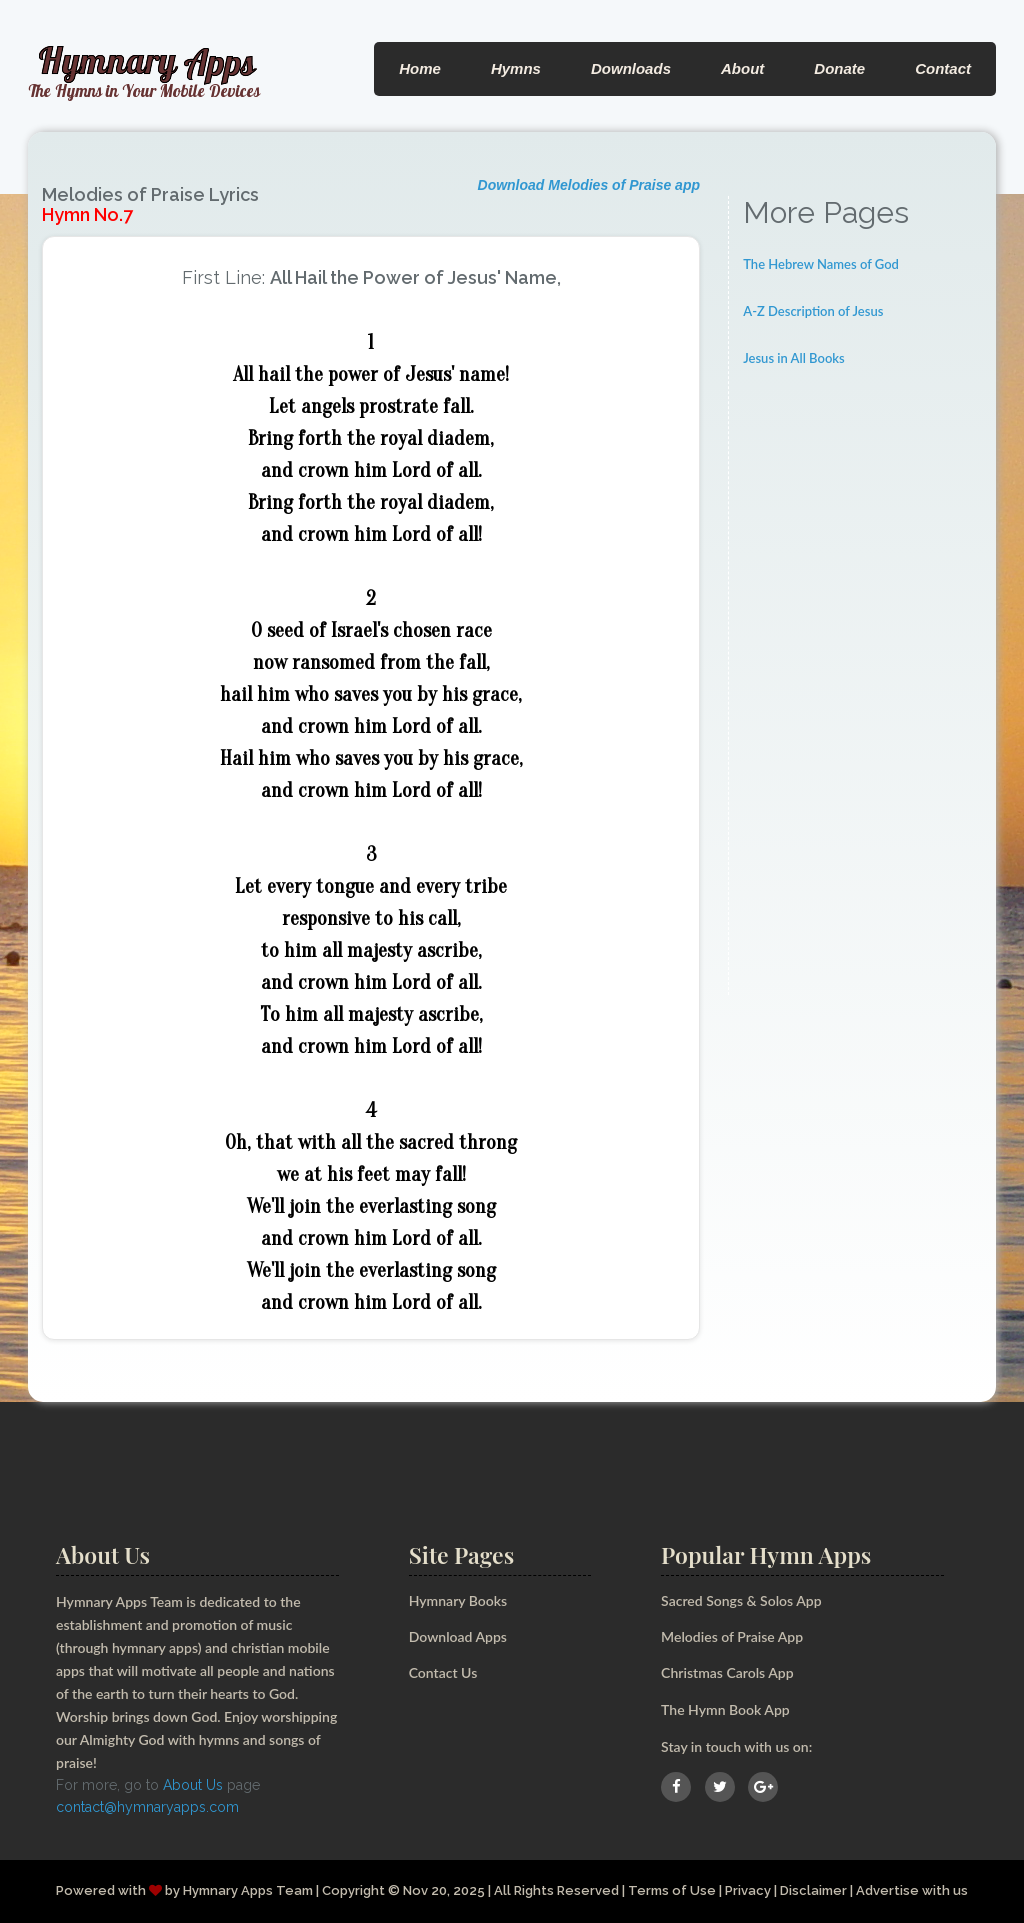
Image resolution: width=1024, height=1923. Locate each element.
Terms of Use (672, 1890)
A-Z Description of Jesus (813, 311)
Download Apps (458, 1636)
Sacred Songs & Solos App (741, 1600)
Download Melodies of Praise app (589, 185)
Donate (839, 68)
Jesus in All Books (794, 358)
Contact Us (443, 1672)
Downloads (631, 68)
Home (420, 68)
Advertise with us (912, 1890)
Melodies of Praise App (732, 1636)
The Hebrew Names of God (821, 264)
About (742, 68)
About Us (193, 1785)
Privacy (748, 1890)
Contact (943, 68)
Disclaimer (813, 1890)
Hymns (516, 68)
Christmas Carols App (727, 1672)
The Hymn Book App (725, 1709)
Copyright (353, 1890)
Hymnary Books (458, 1600)
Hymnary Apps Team (248, 1890)
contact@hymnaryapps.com (147, 1807)
